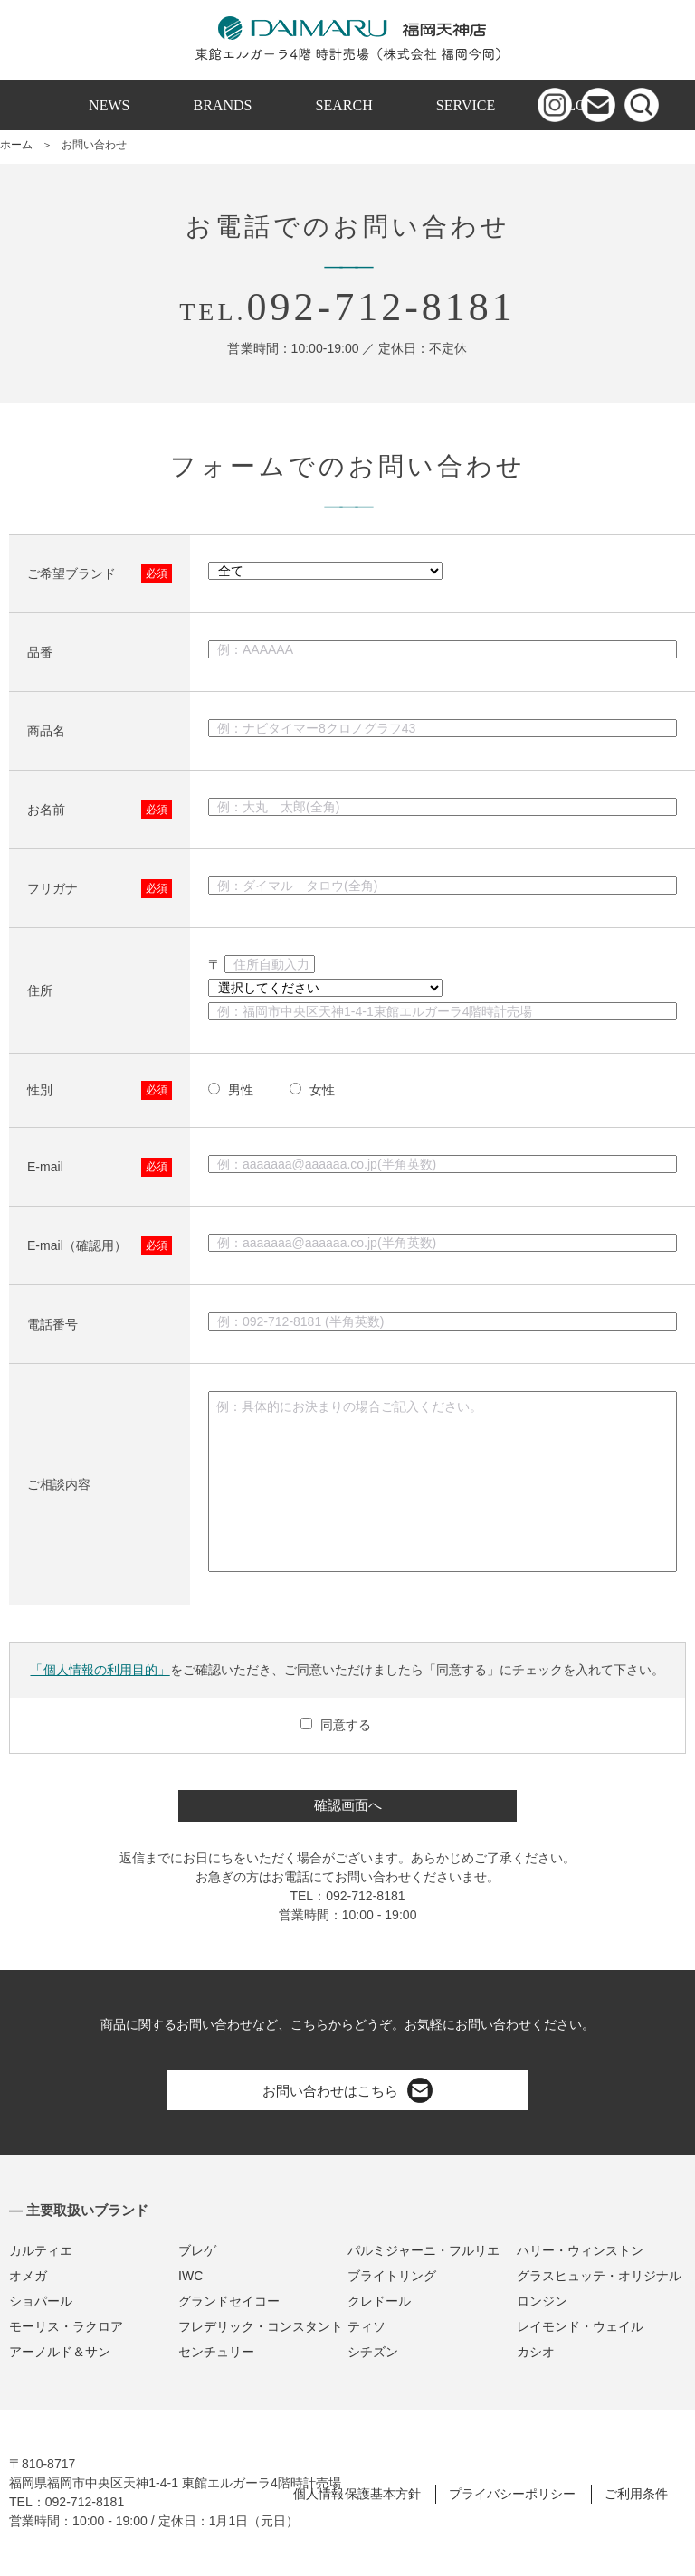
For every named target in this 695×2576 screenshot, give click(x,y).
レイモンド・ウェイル (580, 2326)
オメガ (28, 2275)
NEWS (109, 105)
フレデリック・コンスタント (260, 2326)
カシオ (536, 2351)
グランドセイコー (229, 2301)
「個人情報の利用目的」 (99, 1669)
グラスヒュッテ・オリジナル (599, 2275)
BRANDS (223, 105)
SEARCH (344, 105)
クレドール (379, 2301)
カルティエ (40, 2250)
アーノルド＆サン (59, 2351)
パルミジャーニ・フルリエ (424, 2250)
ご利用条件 (636, 2493)
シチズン (373, 2351)
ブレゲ (197, 2250)
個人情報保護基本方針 (356, 2493)
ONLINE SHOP (347, 156)
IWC (190, 2275)
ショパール (40, 2301)
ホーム (16, 144)
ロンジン (542, 2301)
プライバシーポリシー (512, 2493)
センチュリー (216, 2351)
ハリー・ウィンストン (580, 2250)
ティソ (367, 2326)
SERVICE (466, 105)
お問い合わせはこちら (347, 2090)
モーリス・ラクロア (66, 2326)
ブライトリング (392, 2275)
